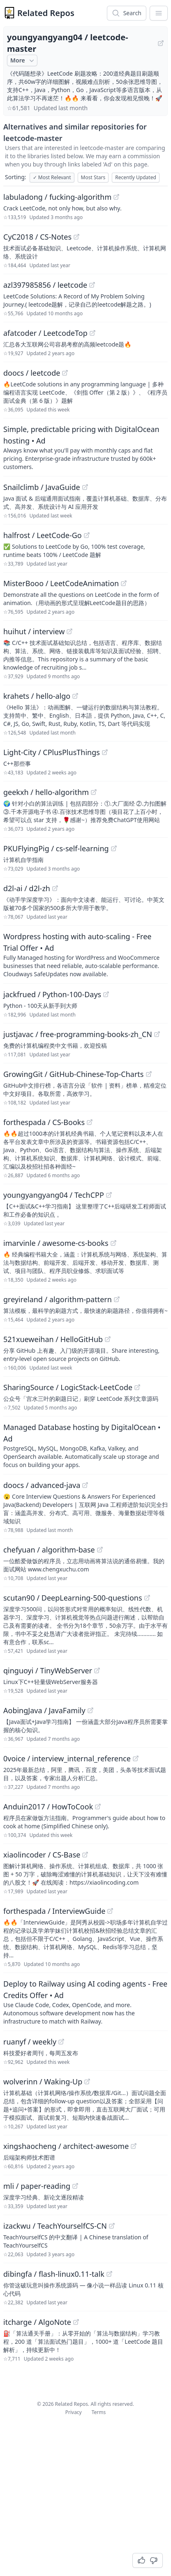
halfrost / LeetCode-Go (42, 535)
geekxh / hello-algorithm (46, 792)
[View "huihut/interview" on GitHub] (69, 631)
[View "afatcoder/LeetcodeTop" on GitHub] (92, 333)
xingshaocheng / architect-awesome (66, 2146)
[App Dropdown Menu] (159, 13)
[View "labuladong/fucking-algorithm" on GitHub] (116, 197)
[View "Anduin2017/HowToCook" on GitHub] (98, 1806)
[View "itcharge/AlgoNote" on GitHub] (76, 2322)
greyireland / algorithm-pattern (57, 1299)
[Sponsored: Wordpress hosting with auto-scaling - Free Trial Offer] (85, 954)
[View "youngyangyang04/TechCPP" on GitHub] (109, 1195)
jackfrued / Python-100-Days (52, 994)
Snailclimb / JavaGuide (41, 487)
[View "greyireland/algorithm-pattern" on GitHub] (116, 1299)
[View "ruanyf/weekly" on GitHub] (61, 2041)
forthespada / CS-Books (44, 1122)
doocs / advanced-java (41, 1485)
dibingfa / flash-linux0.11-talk (53, 2274)
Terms (99, 2412)
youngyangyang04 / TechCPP (53, 1195)
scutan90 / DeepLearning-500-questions (72, 1598)
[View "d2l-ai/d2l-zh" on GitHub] (55, 888)
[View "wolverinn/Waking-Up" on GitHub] (87, 2081)
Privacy (73, 2412)
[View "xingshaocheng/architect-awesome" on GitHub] (133, 2146)
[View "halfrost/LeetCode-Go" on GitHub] (86, 535)
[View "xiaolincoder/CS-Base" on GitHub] (85, 1854)
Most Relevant (52, 177)
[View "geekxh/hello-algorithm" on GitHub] (93, 792)
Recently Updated (135, 177)
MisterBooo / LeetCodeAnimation (61, 583)
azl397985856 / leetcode (45, 285)
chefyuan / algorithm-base (49, 1550)
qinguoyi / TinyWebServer (47, 1670)
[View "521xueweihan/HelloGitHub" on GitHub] (107, 1339)
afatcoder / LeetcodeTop (45, 333)
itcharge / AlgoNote (37, 2322)
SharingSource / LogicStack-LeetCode (67, 1387)
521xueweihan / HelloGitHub (53, 1339)
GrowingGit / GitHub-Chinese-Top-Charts (73, 1074)
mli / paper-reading (36, 2186)
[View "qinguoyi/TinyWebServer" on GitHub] (97, 1670)
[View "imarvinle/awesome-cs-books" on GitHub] (113, 1243)
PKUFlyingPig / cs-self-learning (56, 848)
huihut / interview (34, 631)
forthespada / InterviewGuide (54, 1911)
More (23, 60)
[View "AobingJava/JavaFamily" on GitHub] (90, 1710)
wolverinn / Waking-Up (42, 2081)
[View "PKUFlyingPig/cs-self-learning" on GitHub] (114, 848)
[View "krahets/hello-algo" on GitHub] (75, 696)
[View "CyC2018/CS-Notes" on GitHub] (76, 236)
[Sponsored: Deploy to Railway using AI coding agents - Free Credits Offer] (85, 2002)
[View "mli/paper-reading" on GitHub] (75, 2186)
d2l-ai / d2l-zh (26, 888)
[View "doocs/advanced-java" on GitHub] (85, 1485)
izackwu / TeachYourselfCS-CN (55, 2226)
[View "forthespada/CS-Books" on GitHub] (89, 1122)
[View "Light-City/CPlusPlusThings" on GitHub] (105, 752)
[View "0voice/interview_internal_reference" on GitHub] (135, 1758)
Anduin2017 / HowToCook (48, 1806)
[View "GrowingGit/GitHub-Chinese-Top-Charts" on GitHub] (149, 1074)
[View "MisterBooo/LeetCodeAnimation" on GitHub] (123, 583)
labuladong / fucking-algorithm (57, 197)
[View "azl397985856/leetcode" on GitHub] (92, 285)
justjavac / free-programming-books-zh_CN (77, 1034)
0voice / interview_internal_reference (67, 1758)
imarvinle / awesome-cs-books (56, 1243)
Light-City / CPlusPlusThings (51, 752)
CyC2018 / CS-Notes (37, 237)
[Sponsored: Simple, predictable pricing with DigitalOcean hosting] (85, 447)
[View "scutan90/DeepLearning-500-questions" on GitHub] (147, 1597)
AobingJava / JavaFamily (44, 1710)
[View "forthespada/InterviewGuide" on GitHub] (110, 1911)
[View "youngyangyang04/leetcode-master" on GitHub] (160, 43)
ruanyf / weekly (29, 2042)
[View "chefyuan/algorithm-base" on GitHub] (100, 1549)
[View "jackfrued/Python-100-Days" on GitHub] (106, 994)
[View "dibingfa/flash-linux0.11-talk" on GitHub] (109, 2274)
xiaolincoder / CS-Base (41, 1855)
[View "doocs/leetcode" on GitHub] (65, 373)
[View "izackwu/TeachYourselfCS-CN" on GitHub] (112, 2226)
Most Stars (93, 177)
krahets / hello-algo (36, 696)
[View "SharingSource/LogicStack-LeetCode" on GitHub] (137, 1387)
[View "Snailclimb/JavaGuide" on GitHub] (85, 487)
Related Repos (45, 12)
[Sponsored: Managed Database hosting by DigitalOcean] (85, 1445)
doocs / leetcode (31, 373)
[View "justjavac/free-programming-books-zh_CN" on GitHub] (157, 1034)
